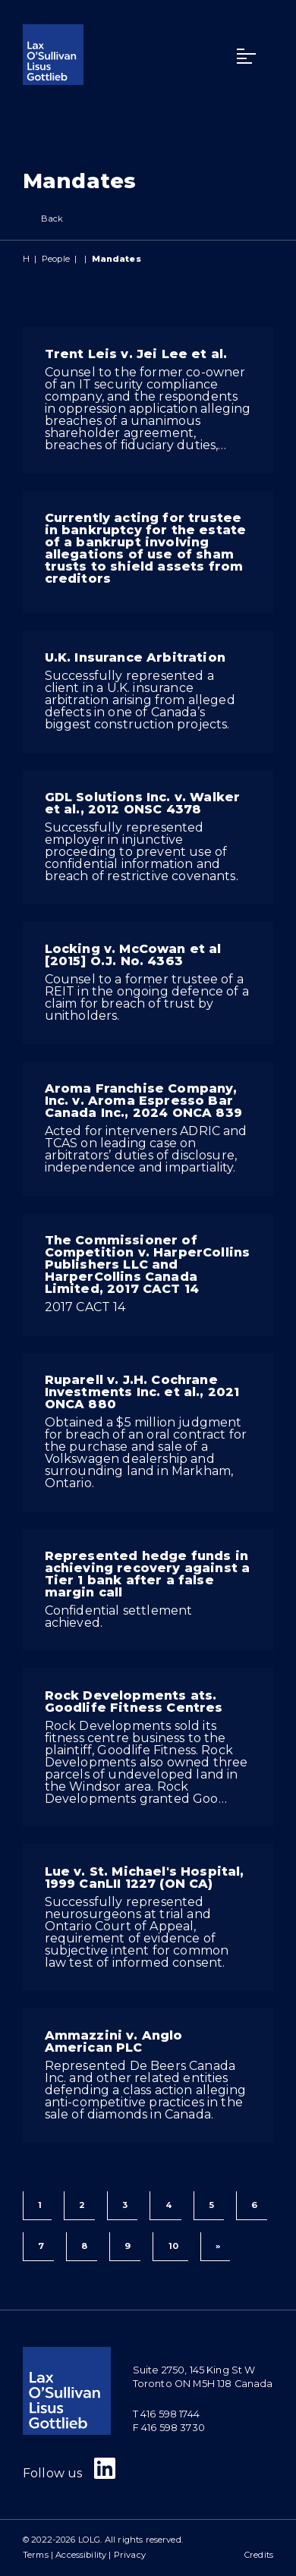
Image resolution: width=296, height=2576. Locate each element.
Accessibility (80, 2554)
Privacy (130, 2554)
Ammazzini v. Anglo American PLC (114, 2041)
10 (173, 2246)
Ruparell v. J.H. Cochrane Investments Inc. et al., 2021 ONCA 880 (142, 1392)
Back (43, 219)
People (56, 258)
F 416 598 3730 (169, 2427)
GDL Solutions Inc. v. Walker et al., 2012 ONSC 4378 (142, 803)
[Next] (215, 2246)
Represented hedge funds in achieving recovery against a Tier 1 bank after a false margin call (147, 1574)
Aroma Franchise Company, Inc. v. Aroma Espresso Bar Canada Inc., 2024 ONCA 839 (143, 1100)
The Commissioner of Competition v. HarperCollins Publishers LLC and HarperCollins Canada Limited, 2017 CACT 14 (147, 1264)
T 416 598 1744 (166, 2414)
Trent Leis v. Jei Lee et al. (136, 354)
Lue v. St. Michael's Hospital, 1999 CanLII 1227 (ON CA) (144, 1877)
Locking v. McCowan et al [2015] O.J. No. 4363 (133, 955)
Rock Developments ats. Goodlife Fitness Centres (134, 1701)
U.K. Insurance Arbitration (135, 657)
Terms (36, 2554)
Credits (258, 2554)
